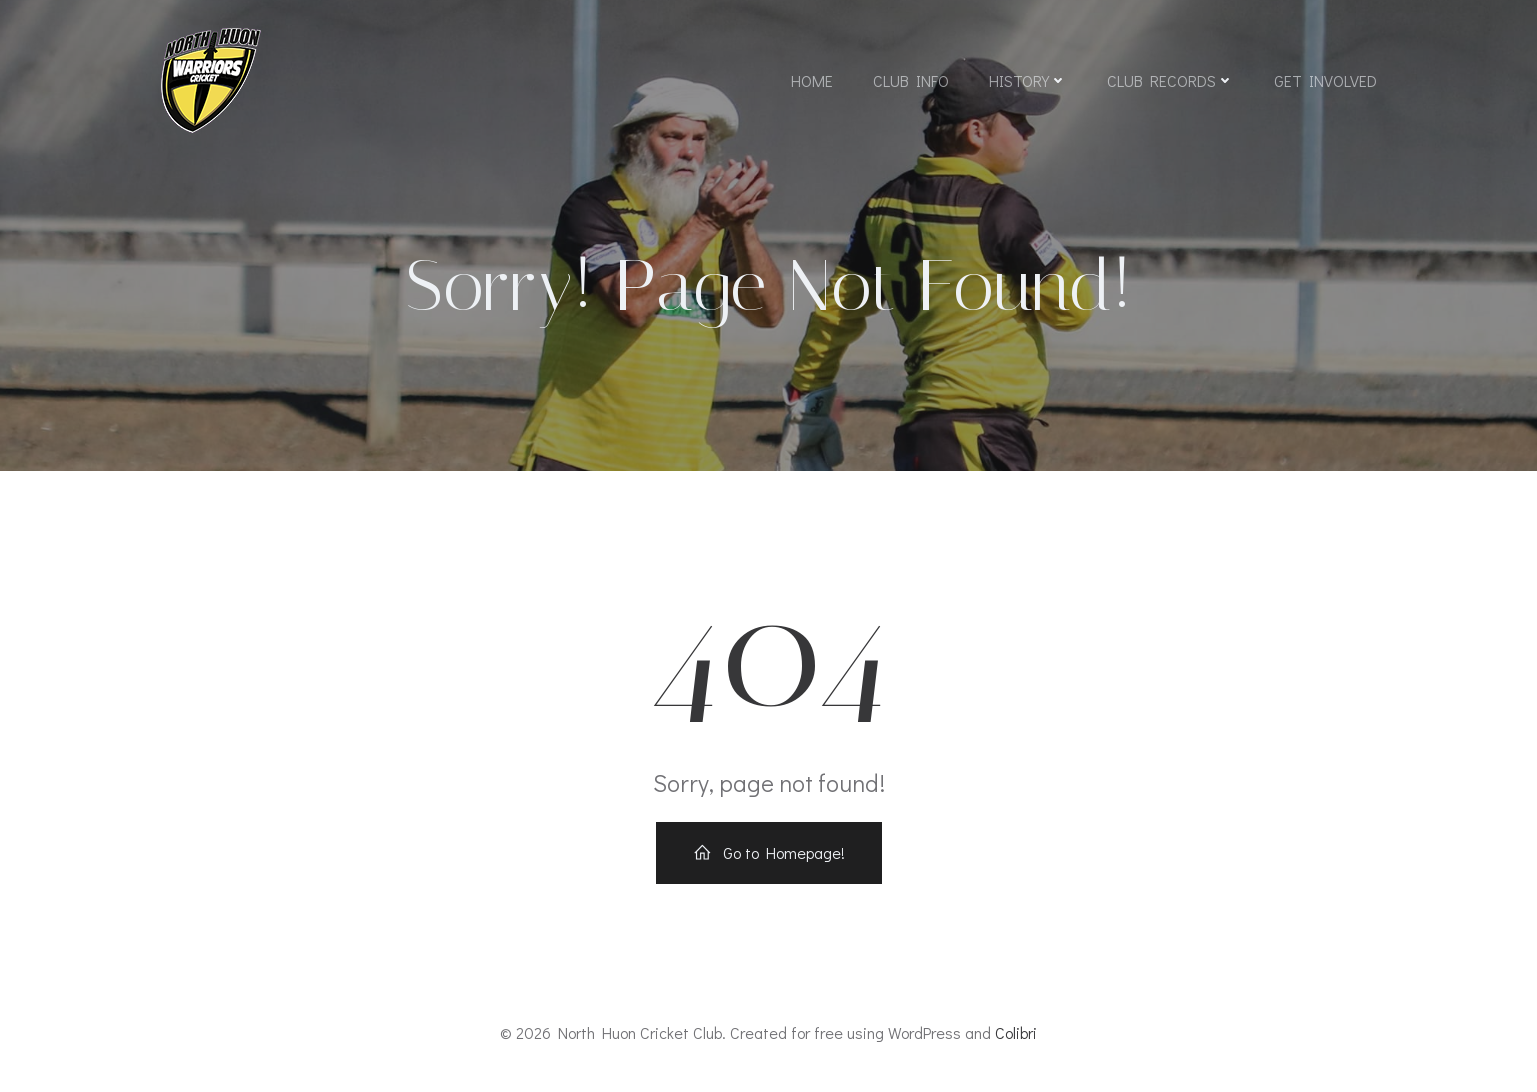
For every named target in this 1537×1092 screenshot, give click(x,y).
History (1028, 80)
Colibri (1016, 1032)
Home (812, 80)
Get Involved (1325, 80)
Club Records (1170, 80)
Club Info (911, 80)
